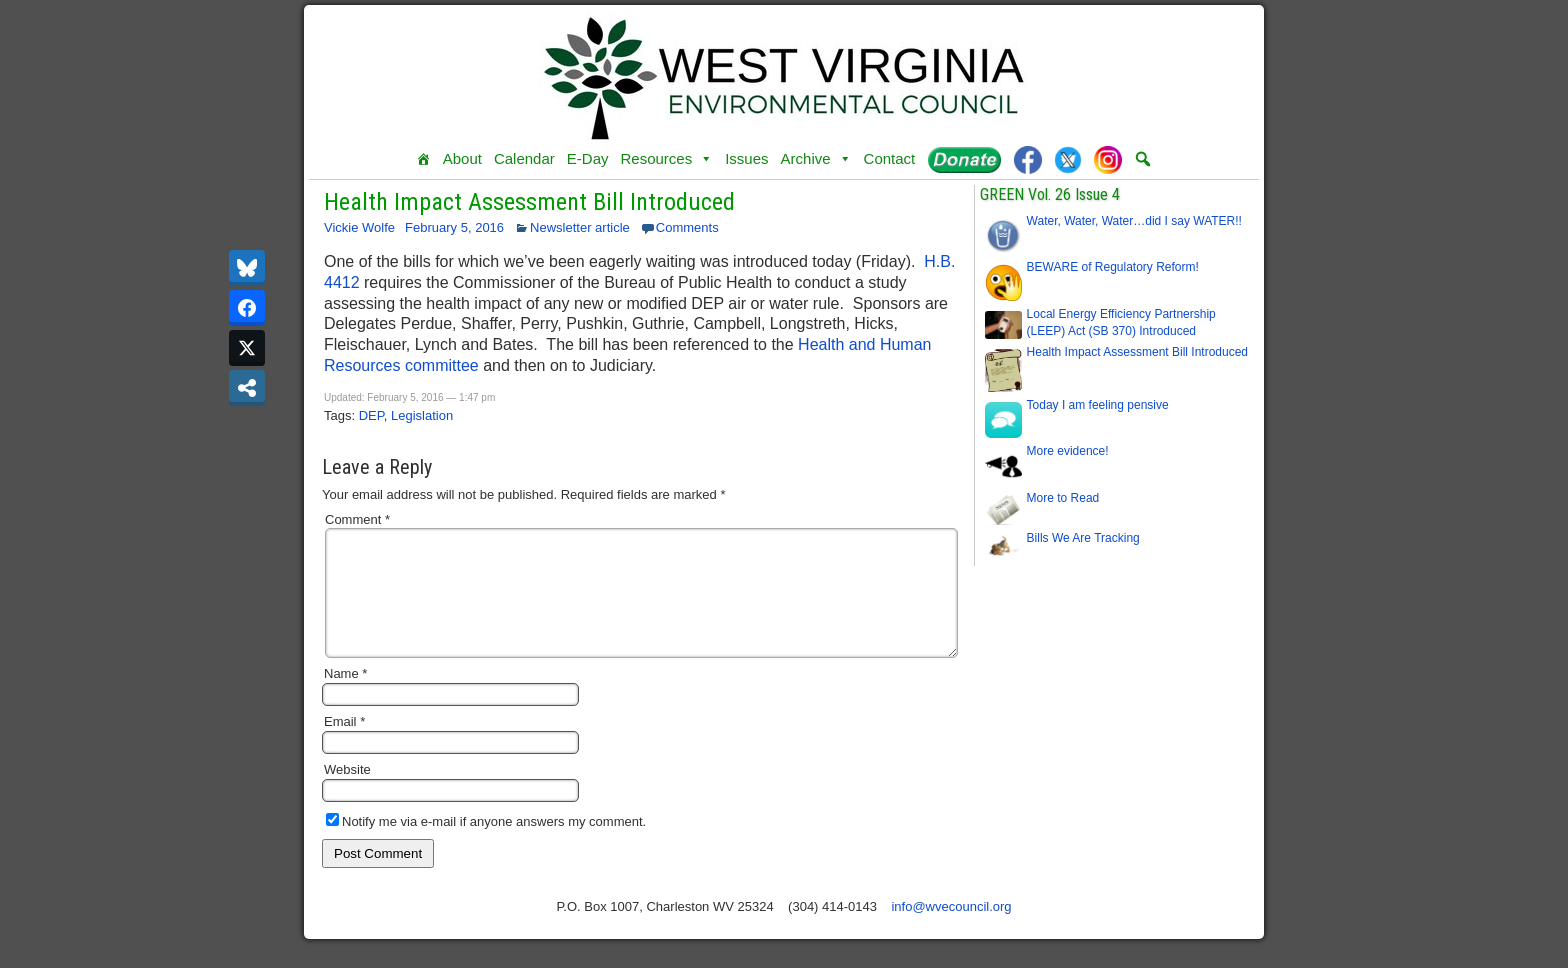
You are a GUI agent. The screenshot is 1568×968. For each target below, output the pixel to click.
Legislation (422, 415)
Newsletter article (580, 227)
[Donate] (964, 159)
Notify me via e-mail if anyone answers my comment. (486, 845)
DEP (371, 415)
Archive (816, 159)
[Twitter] (1068, 159)
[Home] (423, 159)
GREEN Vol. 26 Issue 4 (1050, 194)
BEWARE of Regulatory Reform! (1113, 267)
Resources (666, 159)
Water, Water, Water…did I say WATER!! (1134, 221)
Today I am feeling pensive (1098, 405)
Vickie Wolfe (359, 227)
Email (344, 745)
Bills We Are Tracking (1083, 538)
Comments (687, 227)
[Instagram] (1108, 159)
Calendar (524, 158)
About (462, 158)
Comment (357, 519)
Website (347, 793)
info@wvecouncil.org (951, 930)
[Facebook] (1028, 159)
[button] (1143, 159)
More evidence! (1068, 451)
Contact (890, 158)
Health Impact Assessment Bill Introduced (529, 202)
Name (345, 697)
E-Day (588, 158)
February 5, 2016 (454, 227)
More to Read (1063, 498)
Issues (746, 158)
